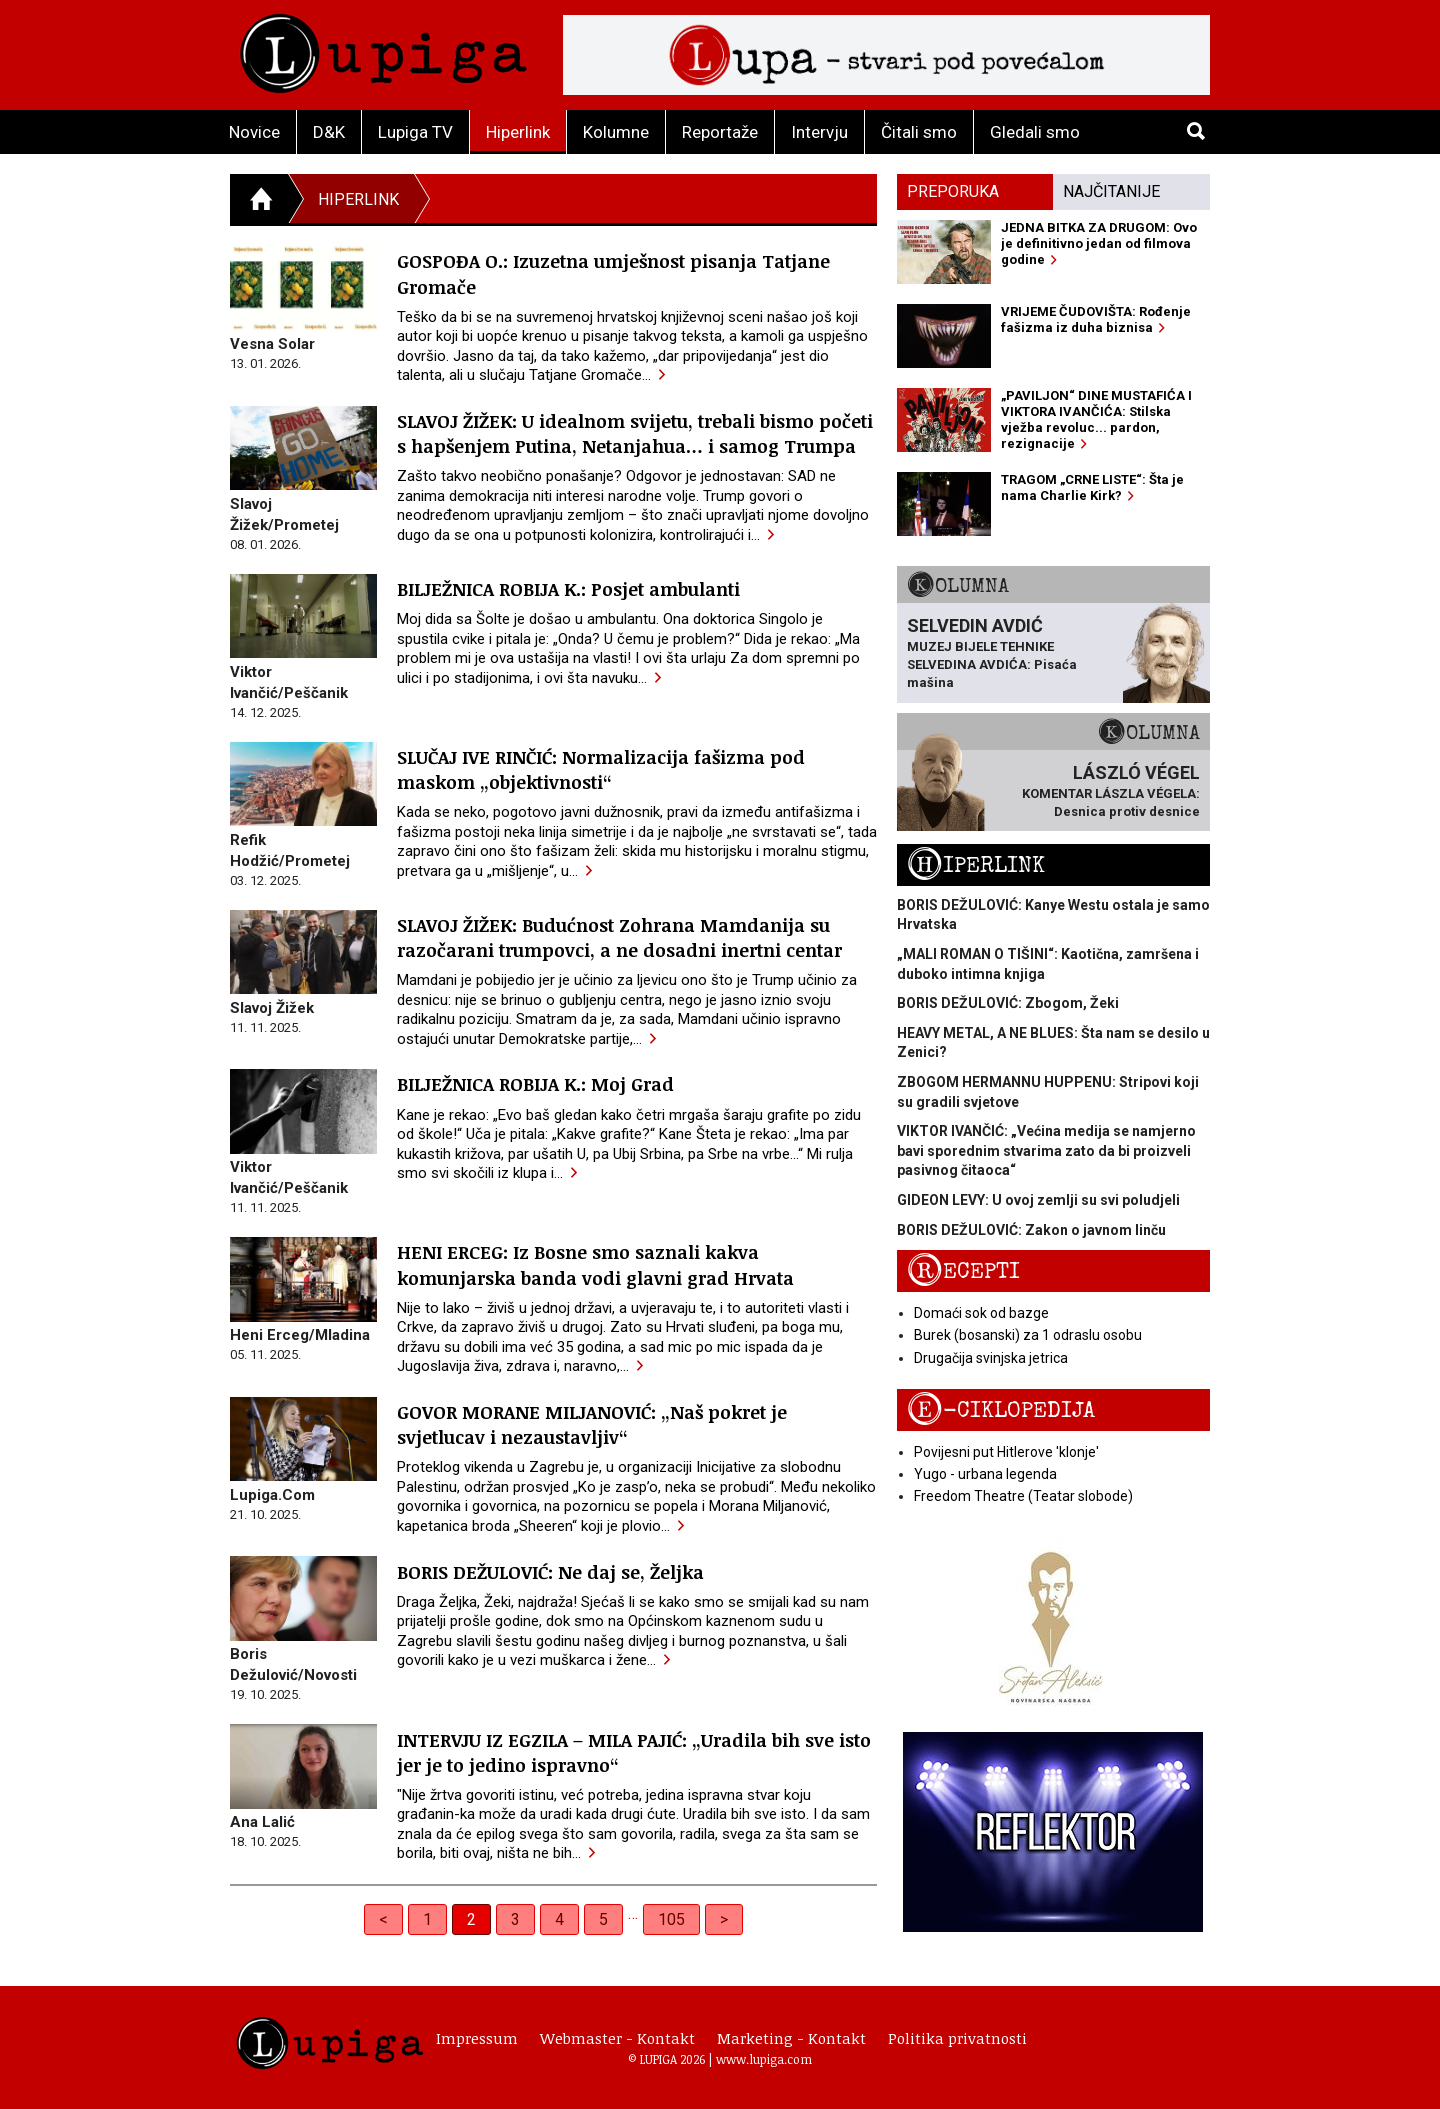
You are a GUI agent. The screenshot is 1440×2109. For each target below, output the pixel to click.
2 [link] (471, 1919)
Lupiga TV (415, 132)
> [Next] (724, 1919)
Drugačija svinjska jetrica (991, 1358)
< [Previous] (383, 1919)
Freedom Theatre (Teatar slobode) (1023, 1496)
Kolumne (616, 132)
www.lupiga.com (764, 2059)
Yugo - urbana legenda (985, 1474)
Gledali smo (1035, 132)
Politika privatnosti (957, 2038)
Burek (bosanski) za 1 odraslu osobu (1028, 1335)
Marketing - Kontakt (791, 2038)
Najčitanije (1111, 191)
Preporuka (953, 191)
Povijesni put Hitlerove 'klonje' (1006, 1452)
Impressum (477, 2038)
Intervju (819, 132)
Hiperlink (518, 132)
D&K (329, 132)
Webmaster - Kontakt (617, 2038)
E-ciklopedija (1001, 1410)
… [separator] (633, 1913)
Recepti (963, 1271)
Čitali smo (919, 132)
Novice (254, 132)
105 (671, 1919)
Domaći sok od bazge (981, 1313)
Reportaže (720, 132)
